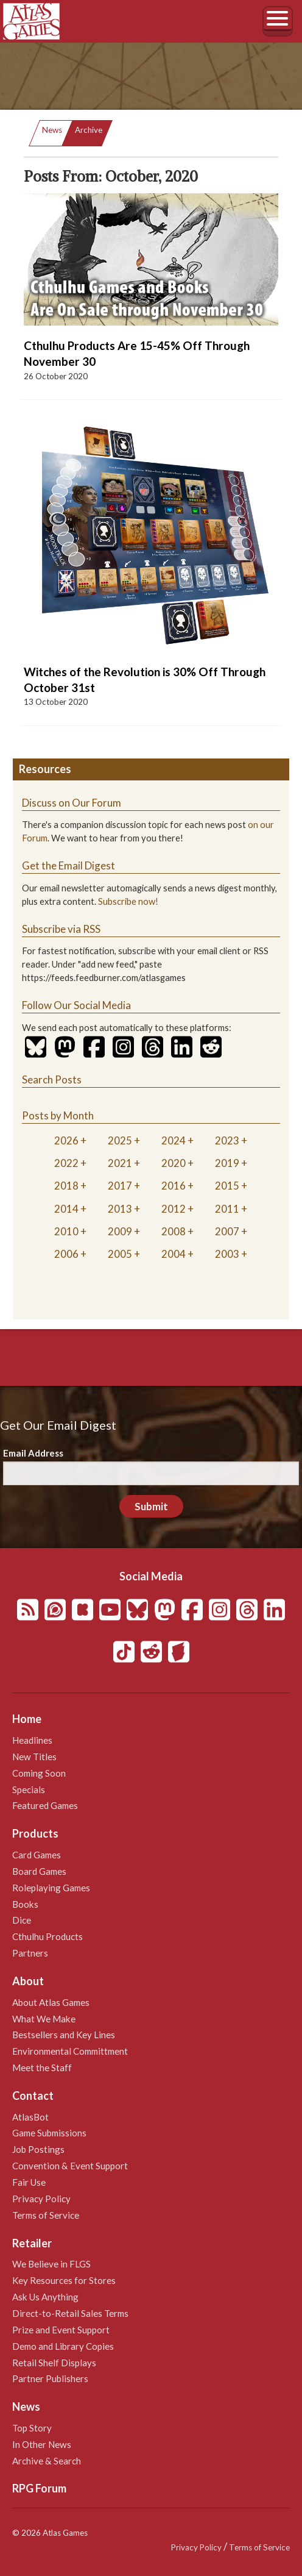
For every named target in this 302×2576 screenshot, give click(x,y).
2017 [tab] (120, 1185)
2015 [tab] (227, 1185)
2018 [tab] (66, 1185)
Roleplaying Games (51, 1887)
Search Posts (52, 1079)
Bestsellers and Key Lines (63, 2034)
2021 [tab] (120, 1163)
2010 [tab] (66, 1231)
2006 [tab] (66, 1253)
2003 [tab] (227, 1253)
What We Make (44, 2018)
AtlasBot (30, 2116)
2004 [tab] (173, 1253)
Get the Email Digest (68, 865)
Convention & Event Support (70, 2165)
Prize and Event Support (61, 2329)
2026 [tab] (66, 1140)
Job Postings (38, 2149)
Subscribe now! (128, 901)
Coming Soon (39, 1773)
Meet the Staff (42, 2067)
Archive (88, 130)
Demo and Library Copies (63, 2346)
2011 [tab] (227, 1208)
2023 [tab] (227, 1140)
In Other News (41, 2444)
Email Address (33, 1452)
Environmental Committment (70, 2051)
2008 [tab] (173, 1231)
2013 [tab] (120, 1208)
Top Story (32, 2427)
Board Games (39, 1871)
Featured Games (45, 1805)
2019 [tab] (227, 1163)
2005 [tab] (120, 1253)
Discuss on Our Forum (71, 802)
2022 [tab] (66, 1163)
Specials (28, 1789)
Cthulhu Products (47, 1936)
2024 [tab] (173, 1140)
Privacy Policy (41, 2198)
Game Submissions (49, 2132)
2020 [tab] (173, 1163)
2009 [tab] (120, 1231)
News (52, 130)
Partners (30, 1952)
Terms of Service (45, 2215)
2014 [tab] (66, 1208)
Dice (21, 1919)
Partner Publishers (50, 2378)
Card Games (36, 1854)
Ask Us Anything (45, 2296)
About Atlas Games (51, 2002)
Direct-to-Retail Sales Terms (70, 2313)
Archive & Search (46, 2460)
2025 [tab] (120, 1140)
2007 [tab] (227, 1231)
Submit (151, 1506)
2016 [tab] (173, 1185)
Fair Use (29, 2182)
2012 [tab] (173, 1208)
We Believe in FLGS (51, 2263)
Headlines (32, 1740)
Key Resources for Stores (64, 2280)
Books (25, 1904)
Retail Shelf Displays (54, 2362)
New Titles (34, 1756)
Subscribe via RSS (61, 928)
